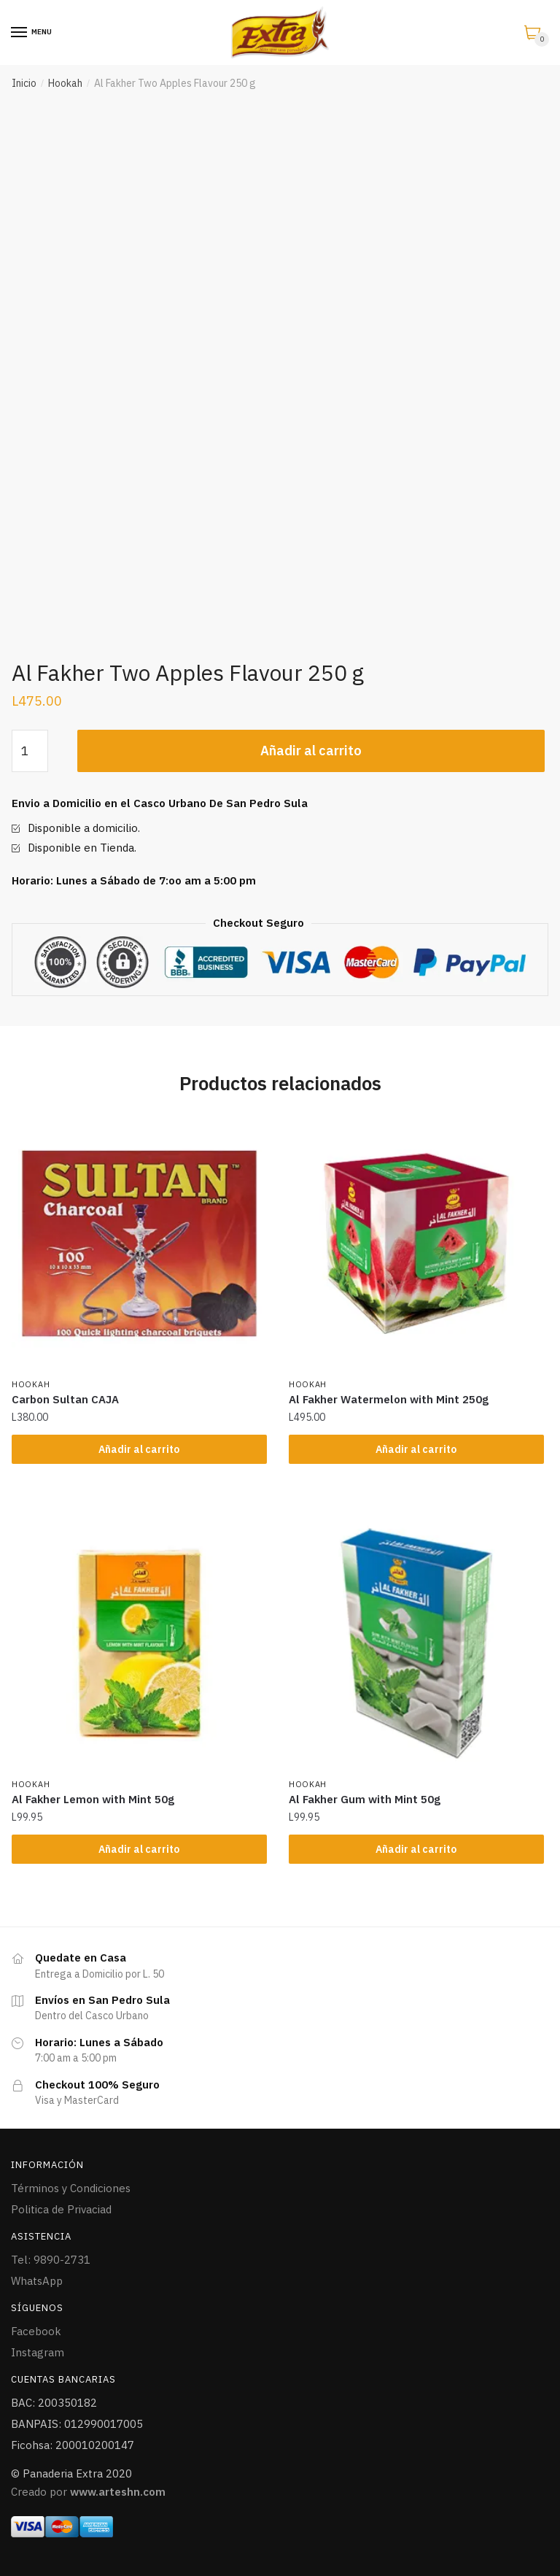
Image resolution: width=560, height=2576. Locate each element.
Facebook (36, 2331)
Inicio (24, 83)
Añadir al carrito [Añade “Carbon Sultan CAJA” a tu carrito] (138, 1449)
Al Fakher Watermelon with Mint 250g (389, 1399)
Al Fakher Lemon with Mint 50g (93, 1799)
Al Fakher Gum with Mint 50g (364, 1799)
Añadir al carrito (311, 750)
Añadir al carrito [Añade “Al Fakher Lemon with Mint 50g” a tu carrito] (138, 1849)
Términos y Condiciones (71, 2188)
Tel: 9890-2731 (50, 2260)
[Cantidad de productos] (30, 751)
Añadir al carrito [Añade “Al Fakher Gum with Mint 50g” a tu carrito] (416, 1849)
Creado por (88, 2492)
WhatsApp (37, 2281)
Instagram (37, 2352)
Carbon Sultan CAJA (65, 1399)
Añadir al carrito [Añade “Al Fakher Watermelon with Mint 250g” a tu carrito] (416, 1449)
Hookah (65, 83)
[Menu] (19, 33)
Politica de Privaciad (61, 2209)
